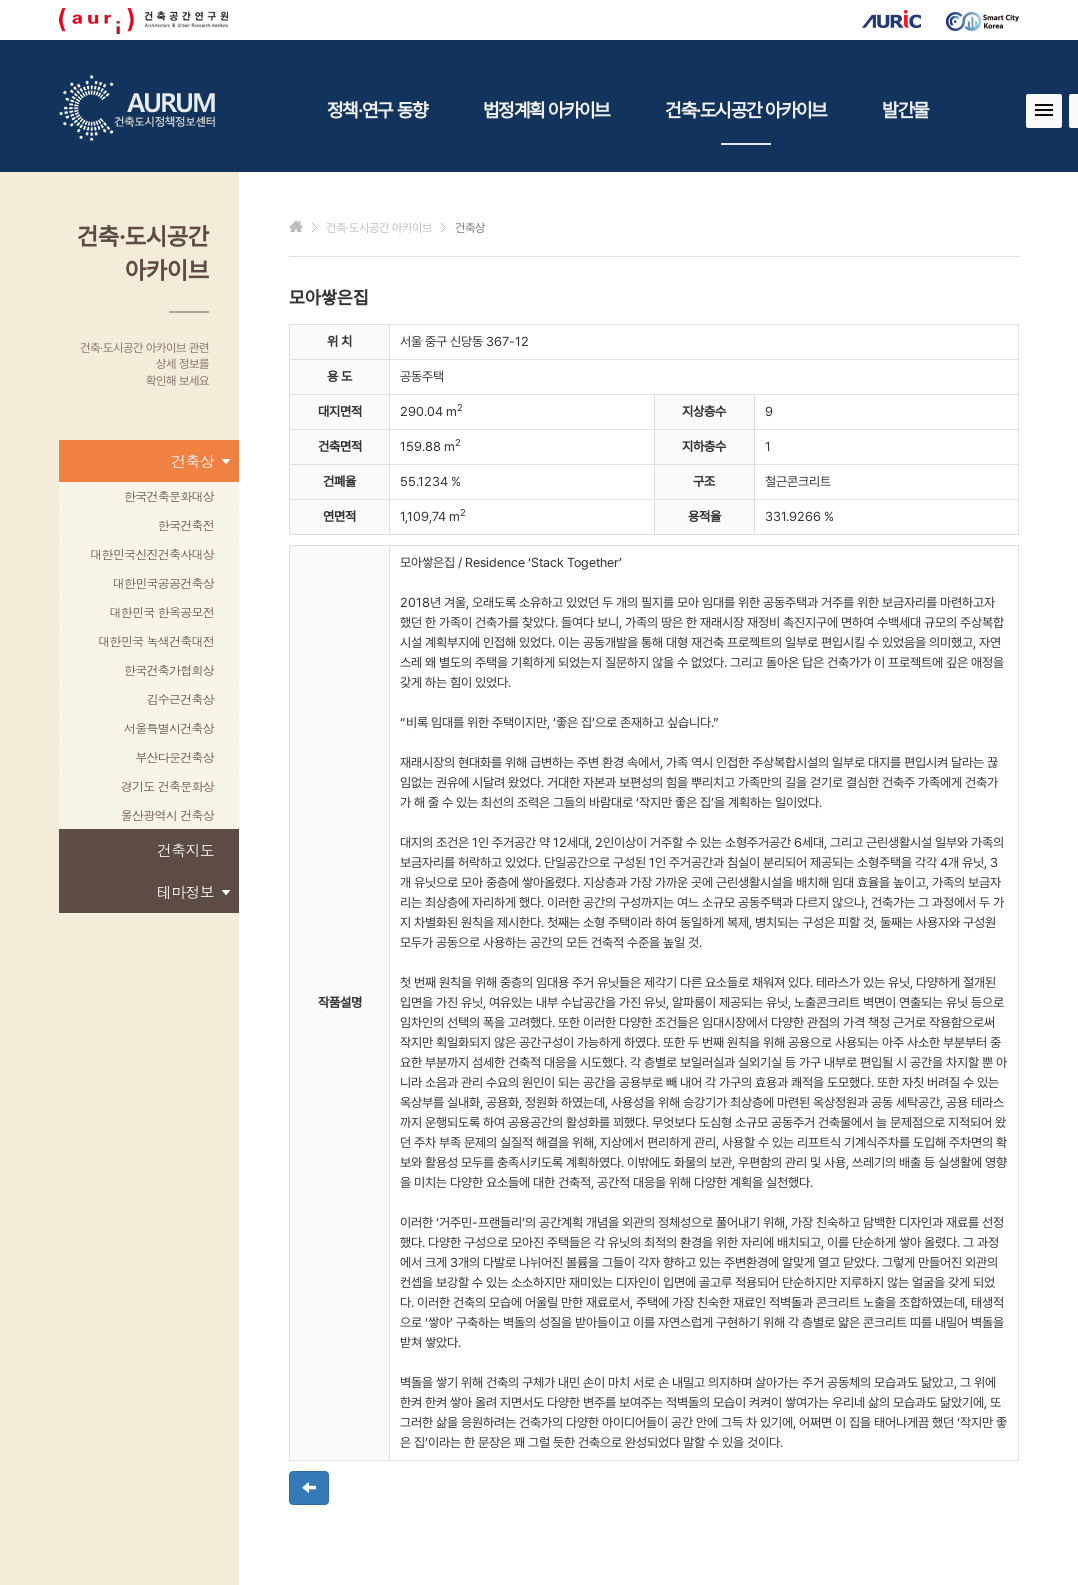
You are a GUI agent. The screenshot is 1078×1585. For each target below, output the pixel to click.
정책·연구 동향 (377, 110)
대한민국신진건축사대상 (152, 553)
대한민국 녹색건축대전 (156, 640)
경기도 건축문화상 (167, 785)
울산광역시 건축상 (167, 814)
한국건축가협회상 (169, 669)
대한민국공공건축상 (163, 582)
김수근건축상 (181, 698)
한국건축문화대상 (169, 495)
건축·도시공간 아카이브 (745, 122)
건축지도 (185, 849)
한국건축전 (186, 524)
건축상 (200, 461)
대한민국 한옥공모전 (161, 611)
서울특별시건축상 (169, 727)
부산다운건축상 (174, 756)
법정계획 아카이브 (546, 110)
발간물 (905, 110)
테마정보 (193, 892)
